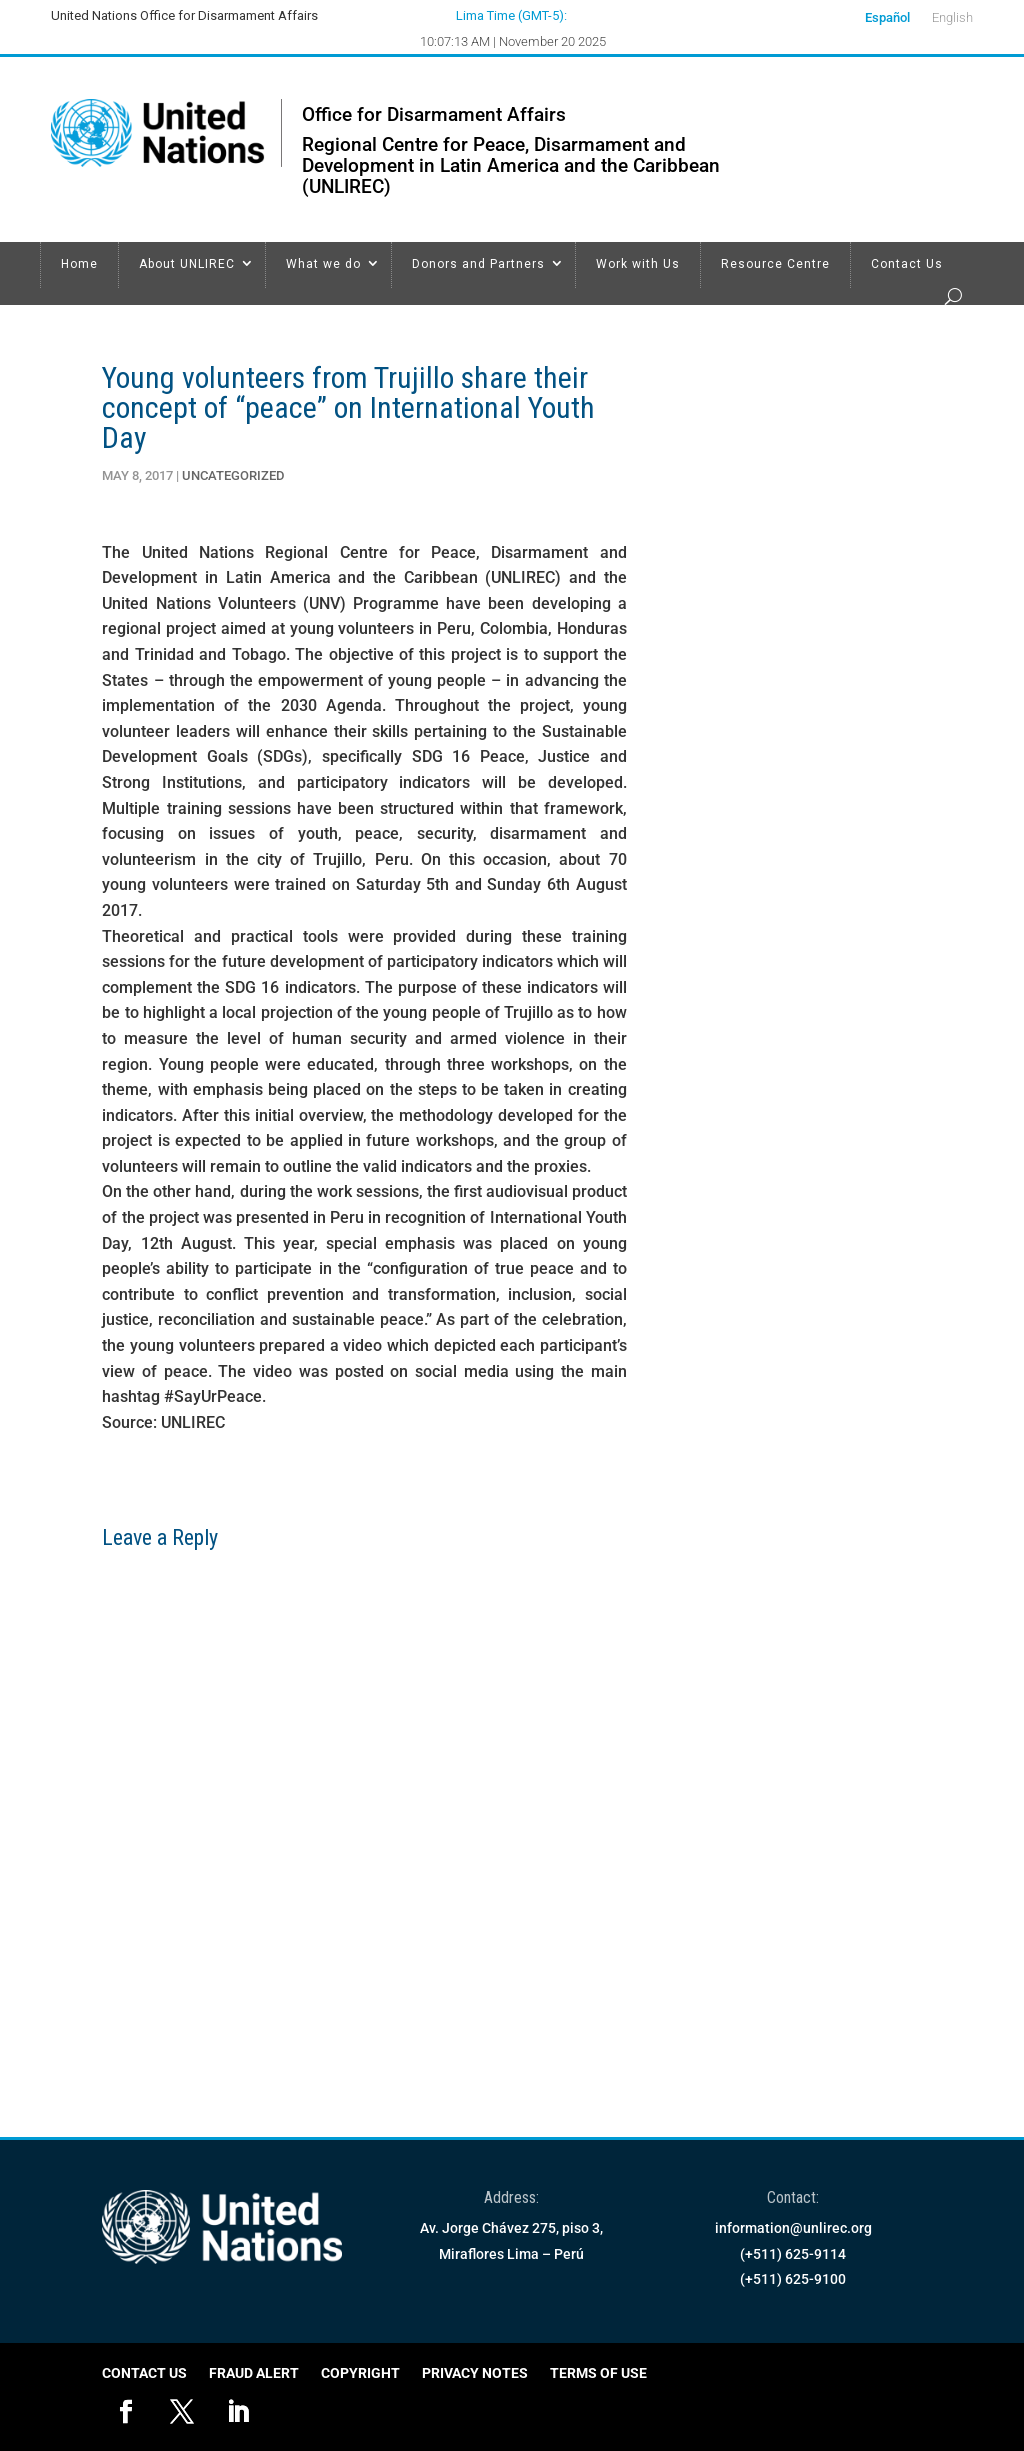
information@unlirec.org (793, 2228)
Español (887, 18)
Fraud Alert (254, 2373)
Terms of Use (598, 2373)
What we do (323, 264)
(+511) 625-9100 (793, 2279)
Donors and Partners (478, 264)
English (952, 18)
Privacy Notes (475, 2373)
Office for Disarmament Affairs (434, 114)
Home (79, 264)
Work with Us (638, 264)
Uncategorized (233, 475)
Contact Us (907, 264)
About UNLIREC (187, 264)
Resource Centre (775, 264)
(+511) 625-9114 (793, 2254)
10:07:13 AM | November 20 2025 (513, 41)
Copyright (360, 2373)
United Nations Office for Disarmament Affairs (184, 15)
